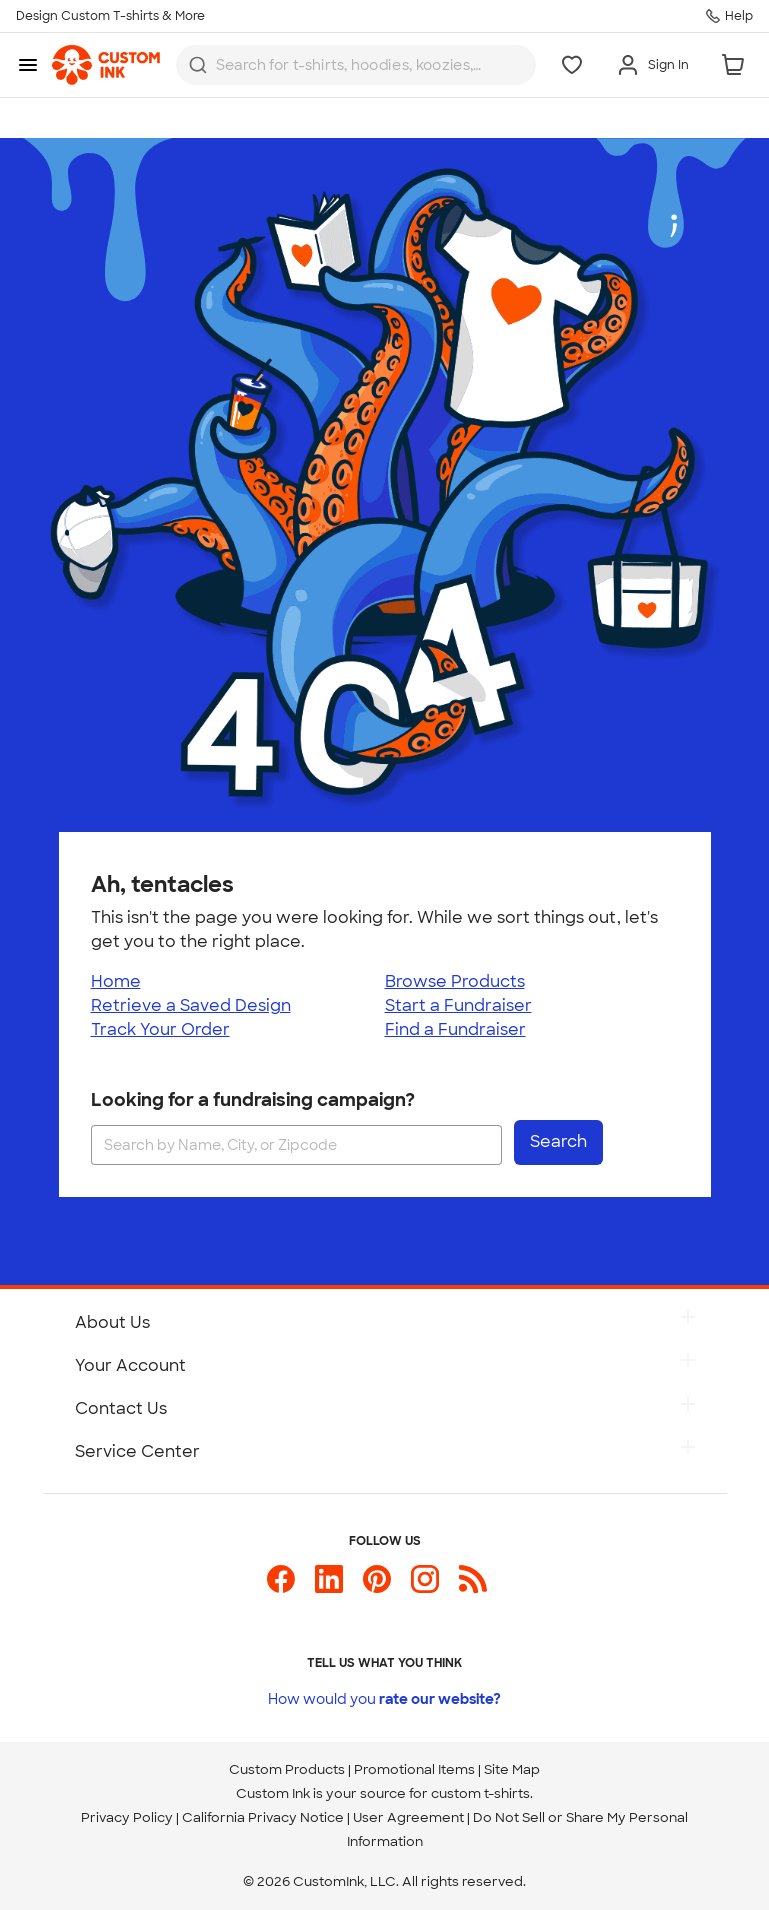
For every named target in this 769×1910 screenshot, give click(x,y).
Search (558, 1141)
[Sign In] (652, 65)
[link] (106, 65)
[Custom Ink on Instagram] (425, 1587)
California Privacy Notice (263, 1817)
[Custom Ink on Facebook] (281, 1587)
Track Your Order (160, 1029)
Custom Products (287, 1769)
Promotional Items (414, 1769)
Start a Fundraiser (458, 1005)
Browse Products (455, 981)
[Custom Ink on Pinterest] (377, 1587)
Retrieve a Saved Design (191, 1005)
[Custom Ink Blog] (473, 1587)
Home (116, 981)
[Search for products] (351, 65)
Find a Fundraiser (455, 1029)
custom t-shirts (480, 1793)
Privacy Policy (127, 1817)
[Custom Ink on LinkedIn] (329, 1587)
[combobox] (356, 65)
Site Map (512, 1769)
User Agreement (408, 1817)
